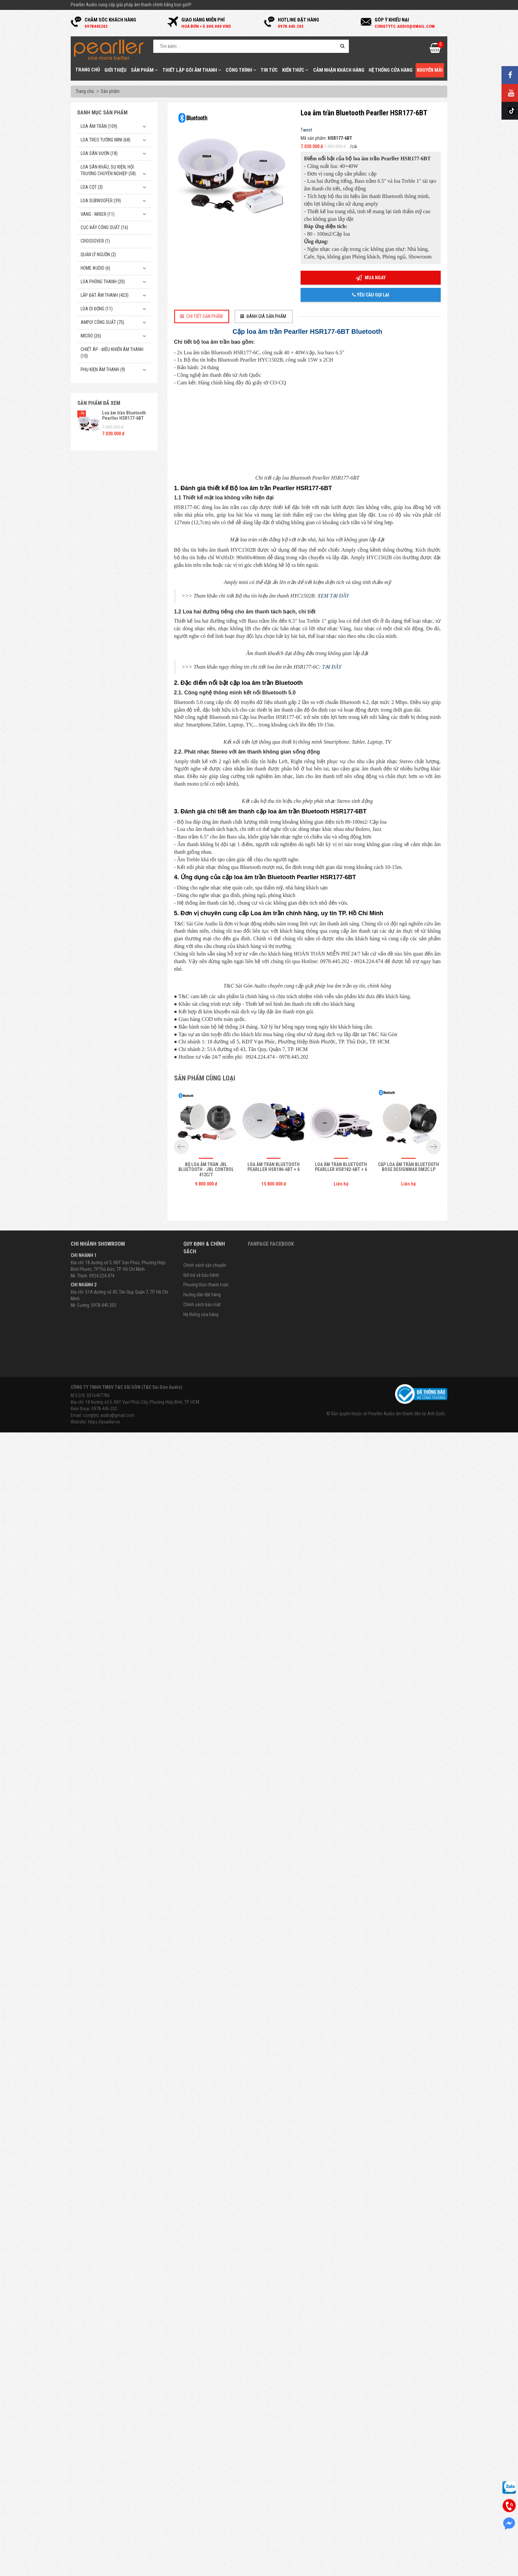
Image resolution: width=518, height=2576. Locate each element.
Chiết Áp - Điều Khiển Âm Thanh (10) (112, 353)
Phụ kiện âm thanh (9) (103, 369)
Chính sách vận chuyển (204, 2415)
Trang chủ (87, 70)
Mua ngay (371, 278)
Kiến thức (295, 70)
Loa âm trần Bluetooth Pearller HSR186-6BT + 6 (273, 2317)
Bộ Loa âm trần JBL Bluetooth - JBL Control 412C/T (206, 2319)
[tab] (202, 316)
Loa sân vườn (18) (99, 153)
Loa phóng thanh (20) (103, 281)
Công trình (241, 70)
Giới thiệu (115, 70)
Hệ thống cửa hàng (391, 70)
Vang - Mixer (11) (98, 214)
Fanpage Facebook (271, 2394)
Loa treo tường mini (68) (105, 139)
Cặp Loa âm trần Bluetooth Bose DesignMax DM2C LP (408, 2317)
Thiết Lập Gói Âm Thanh (192, 70)
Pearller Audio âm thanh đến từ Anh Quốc (406, 2563)
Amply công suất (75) (102, 322)
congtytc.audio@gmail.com (108, 2565)
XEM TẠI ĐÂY (333, 979)
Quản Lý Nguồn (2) (98, 254)
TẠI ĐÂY (331, 1242)
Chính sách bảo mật (202, 2455)
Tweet (306, 130)
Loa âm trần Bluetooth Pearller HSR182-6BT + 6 (341, 2317)
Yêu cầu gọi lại (370, 294)
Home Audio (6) (95, 268)
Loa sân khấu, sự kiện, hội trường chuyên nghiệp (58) (108, 170)
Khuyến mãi (430, 70)
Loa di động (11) (97, 308)
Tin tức (269, 70)
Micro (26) (91, 335)
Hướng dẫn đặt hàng (202, 2445)
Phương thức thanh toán (206, 2435)
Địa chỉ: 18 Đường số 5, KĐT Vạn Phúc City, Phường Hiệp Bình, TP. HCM (135, 2552)
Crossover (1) (95, 241)
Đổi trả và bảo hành (201, 2425)
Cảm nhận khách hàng (338, 70)
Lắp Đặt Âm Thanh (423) (105, 295)
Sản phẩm (144, 70)
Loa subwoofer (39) (101, 200)
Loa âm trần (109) (99, 126)
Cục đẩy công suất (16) (104, 227)
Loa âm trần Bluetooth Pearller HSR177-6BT (124, 415)
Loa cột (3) (92, 187)
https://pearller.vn (104, 2572)
